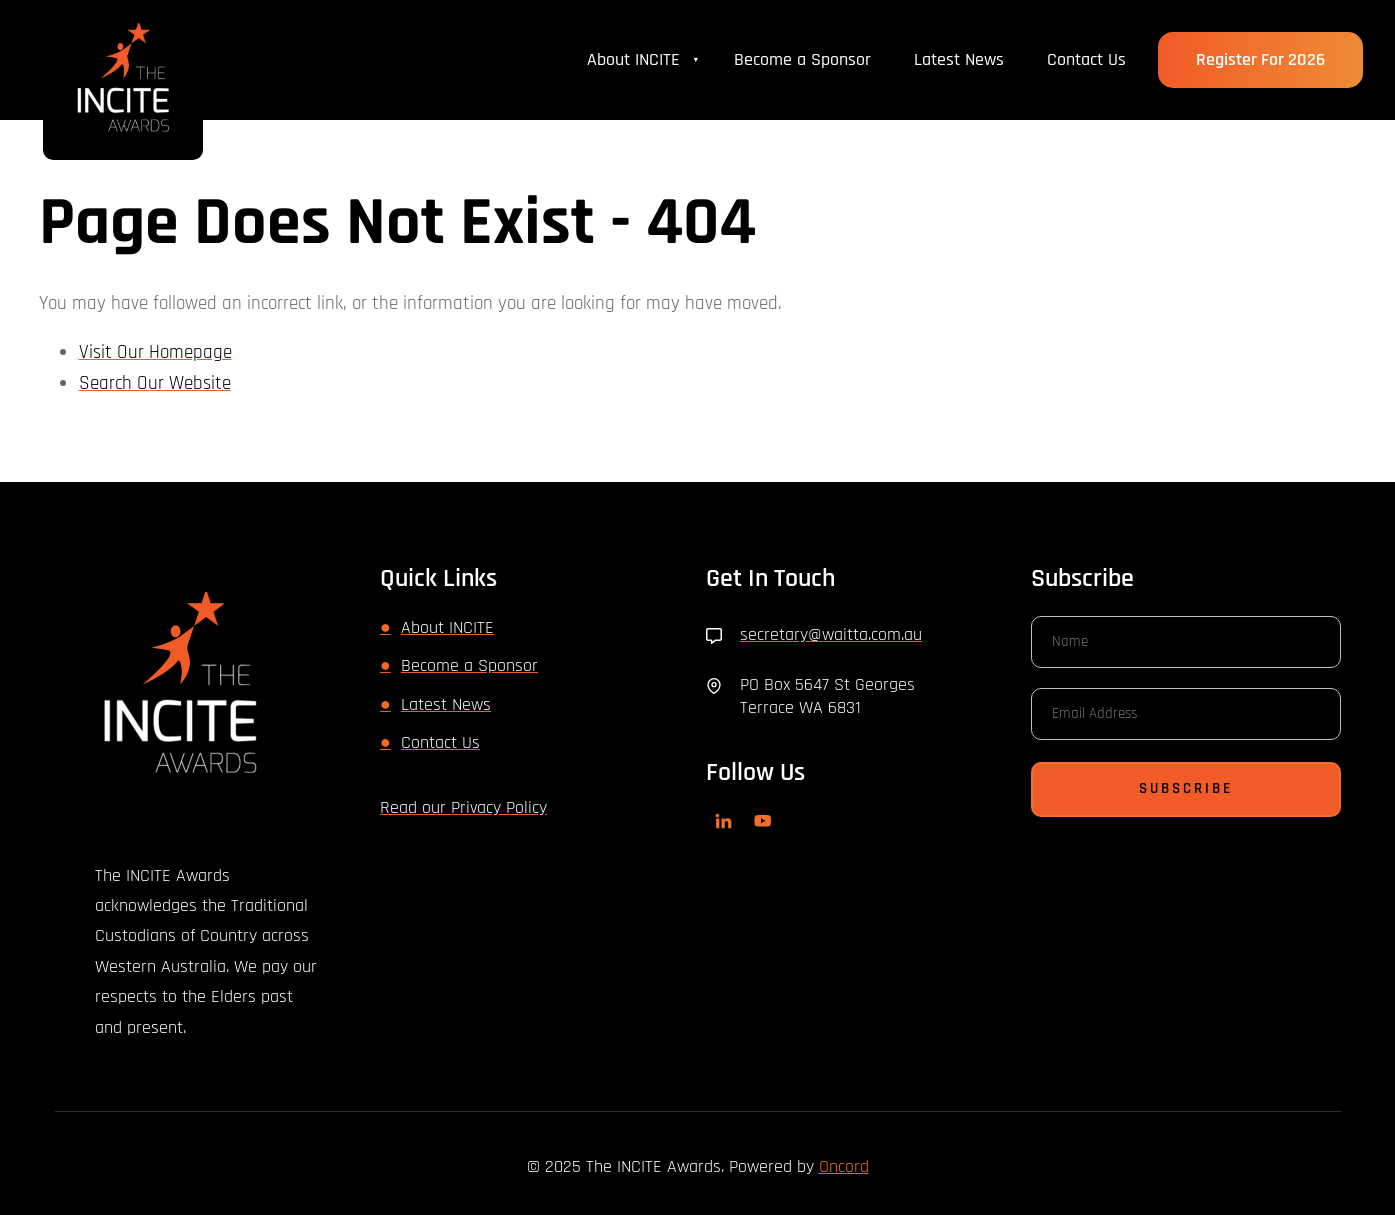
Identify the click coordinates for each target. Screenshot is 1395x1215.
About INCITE (633, 59)
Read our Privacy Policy (463, 807)
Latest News (959, 59)
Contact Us (1086, 59)
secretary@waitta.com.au (831, 634)
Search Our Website (155, 383)
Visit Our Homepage (155, 352)
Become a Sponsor (802, 59)
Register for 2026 (1260, 47)
